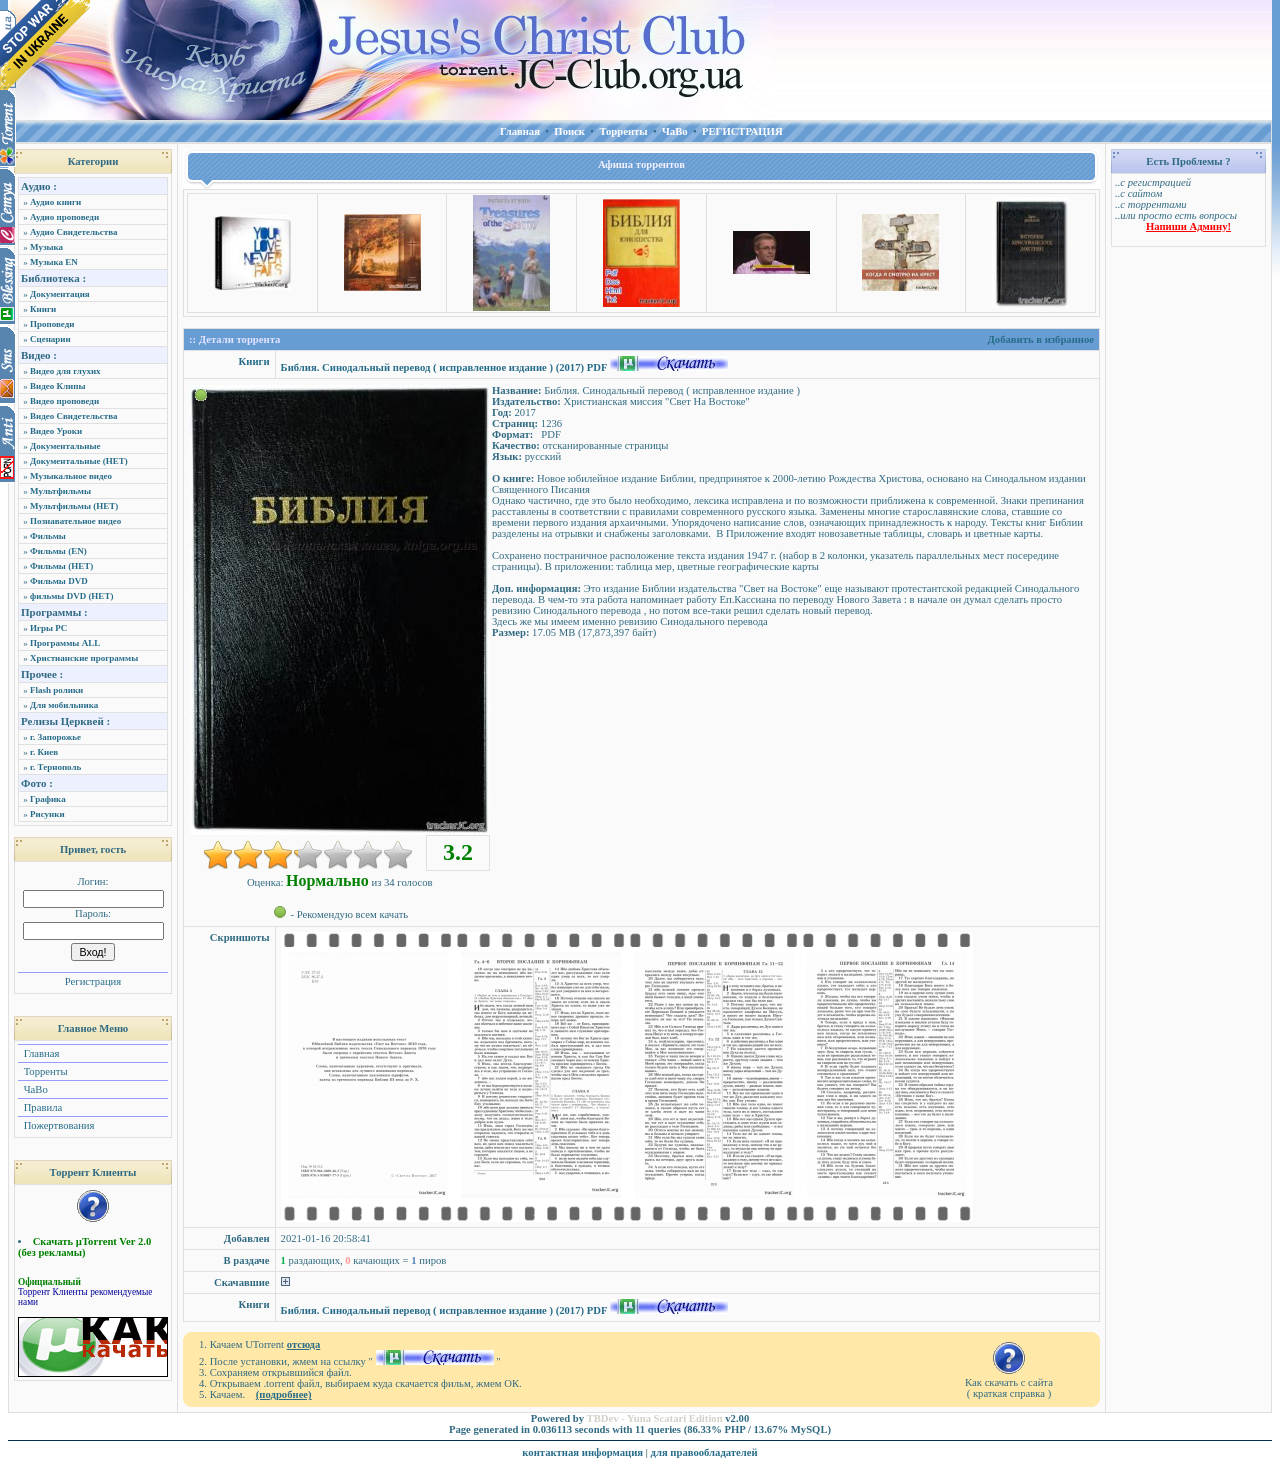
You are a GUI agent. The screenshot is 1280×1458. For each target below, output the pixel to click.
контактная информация (582, 1452)
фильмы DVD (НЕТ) (71, 596)
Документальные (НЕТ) (79, 461)
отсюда (304, 1344)
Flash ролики (56, 690)
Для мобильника (64, 705)
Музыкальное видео (71, 476)
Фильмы (48, 536)
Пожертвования (57, 1125)
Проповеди (52, 324)
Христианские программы (84, 658)
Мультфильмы (60, 491)
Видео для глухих (65, 371)
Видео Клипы (57, 386)
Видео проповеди (64, 401)
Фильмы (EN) (58, 551)
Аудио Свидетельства (74, 232)
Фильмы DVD (59, 581)
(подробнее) (284, 1394)
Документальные (65, 446)
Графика (48, 799)
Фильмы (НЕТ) (61, 566)
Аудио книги (55, 202)
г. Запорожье (55, 737)
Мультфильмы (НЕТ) (74, 506)
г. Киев (44, 752)
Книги (43, 309)
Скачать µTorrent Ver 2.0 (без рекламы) (84, 1247)
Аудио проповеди (64, 217)
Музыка (46, 247)
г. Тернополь (55, 767)
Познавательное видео (75, 521)
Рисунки (47, 814)
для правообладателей (704, 1452)
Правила (41, 1107)
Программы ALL (65, 643)
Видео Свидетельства (74, 416)
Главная (40, 1053)
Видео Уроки (56, 431)
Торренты (44, 1071)
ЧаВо (34, 1089)
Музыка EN (54, 262)
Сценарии (50, 339)
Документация (60, 294)
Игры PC (48, 628)
